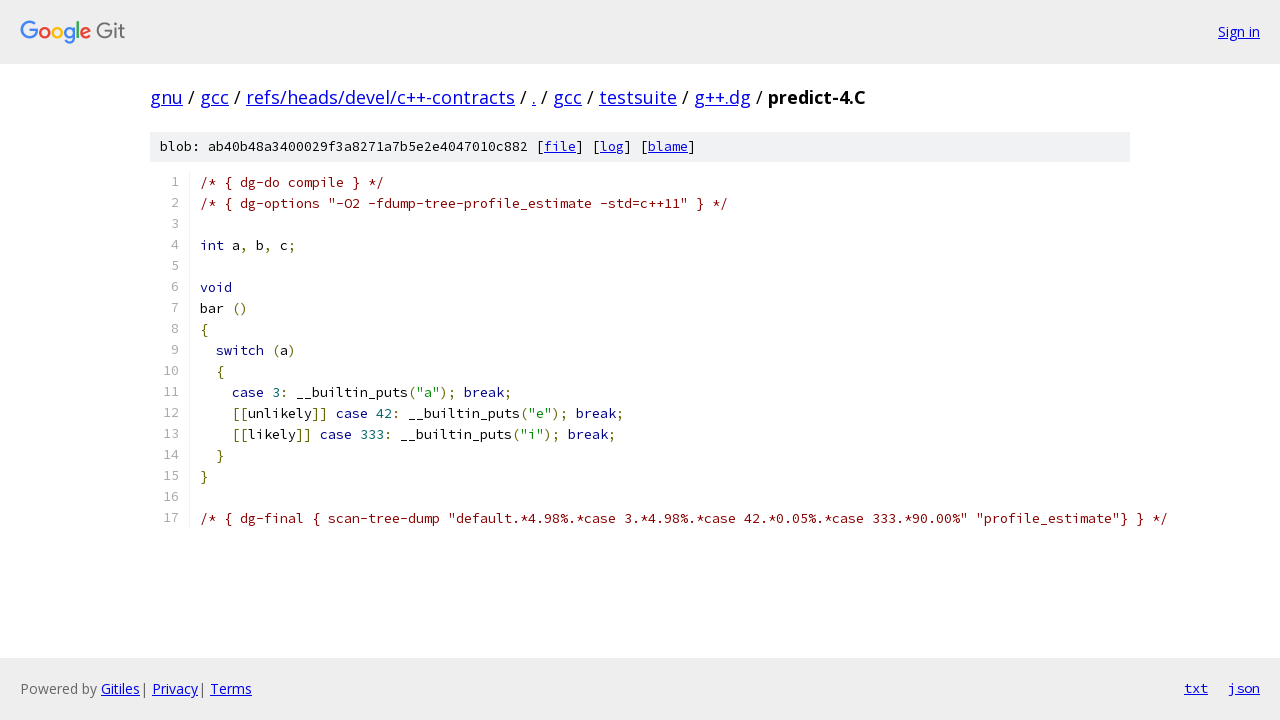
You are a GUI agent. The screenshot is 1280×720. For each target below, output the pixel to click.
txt (1196, 688)
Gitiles (120, 688)
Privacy (175, 688)
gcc (214, 97)
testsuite (638, 97)
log (612, 146)
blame (668, 146)
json (1244, 688)
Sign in (1239, 31)
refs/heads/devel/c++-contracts (380, 97)
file (560, 146)
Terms (231, 688)
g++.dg (722, 97)
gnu (166, 97)
